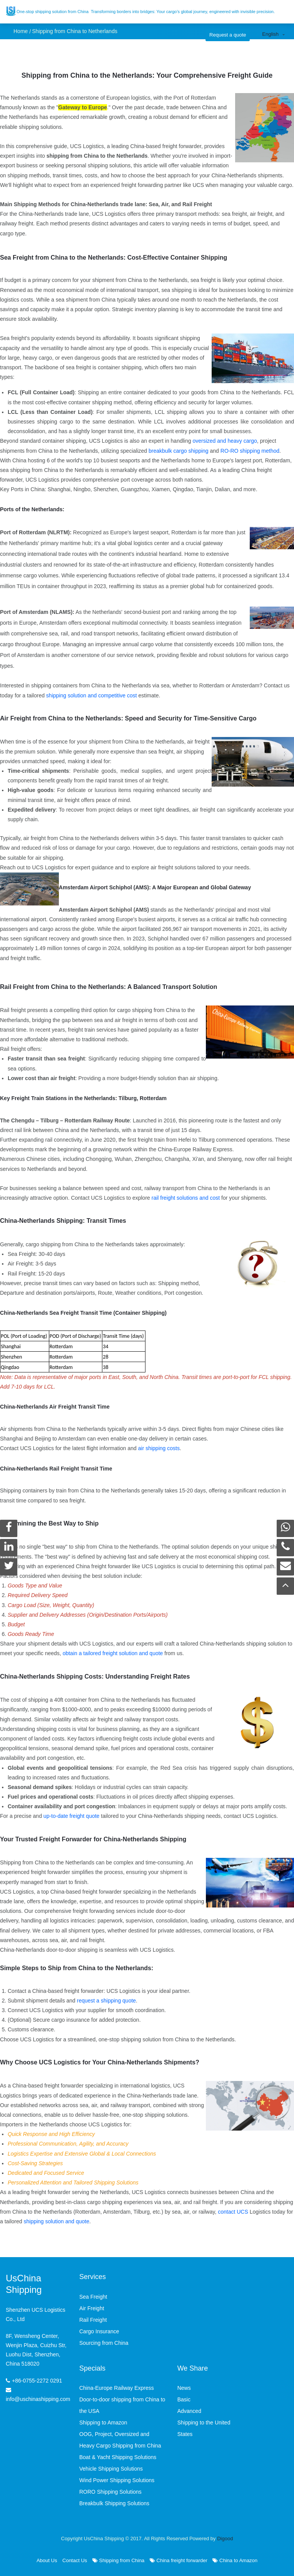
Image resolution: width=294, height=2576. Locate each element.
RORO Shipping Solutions (110, 2492)
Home (20, 31)
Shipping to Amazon (103, 2422)
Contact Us (74, 2560)
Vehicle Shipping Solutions (111, 2469)
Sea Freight (93, 2297)
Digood (225, 2538)
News (184, 2388)
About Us (47, 2560)
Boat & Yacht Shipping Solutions (117, 2457)
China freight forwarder (178, 2560)
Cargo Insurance (99, 2331)
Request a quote (227, 35)
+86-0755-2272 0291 (37, 2381)
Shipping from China (118, 2560)
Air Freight (91, 2308)
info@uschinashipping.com (38, 2399)
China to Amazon (234, 2560)
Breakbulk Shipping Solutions (114, 2503)
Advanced (189, 2411)
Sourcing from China (104, 2343)
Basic (183, 2399)
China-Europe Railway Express (116, 2388)
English (270, 34)
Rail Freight (93, 2320)
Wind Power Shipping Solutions (116, 2480)
